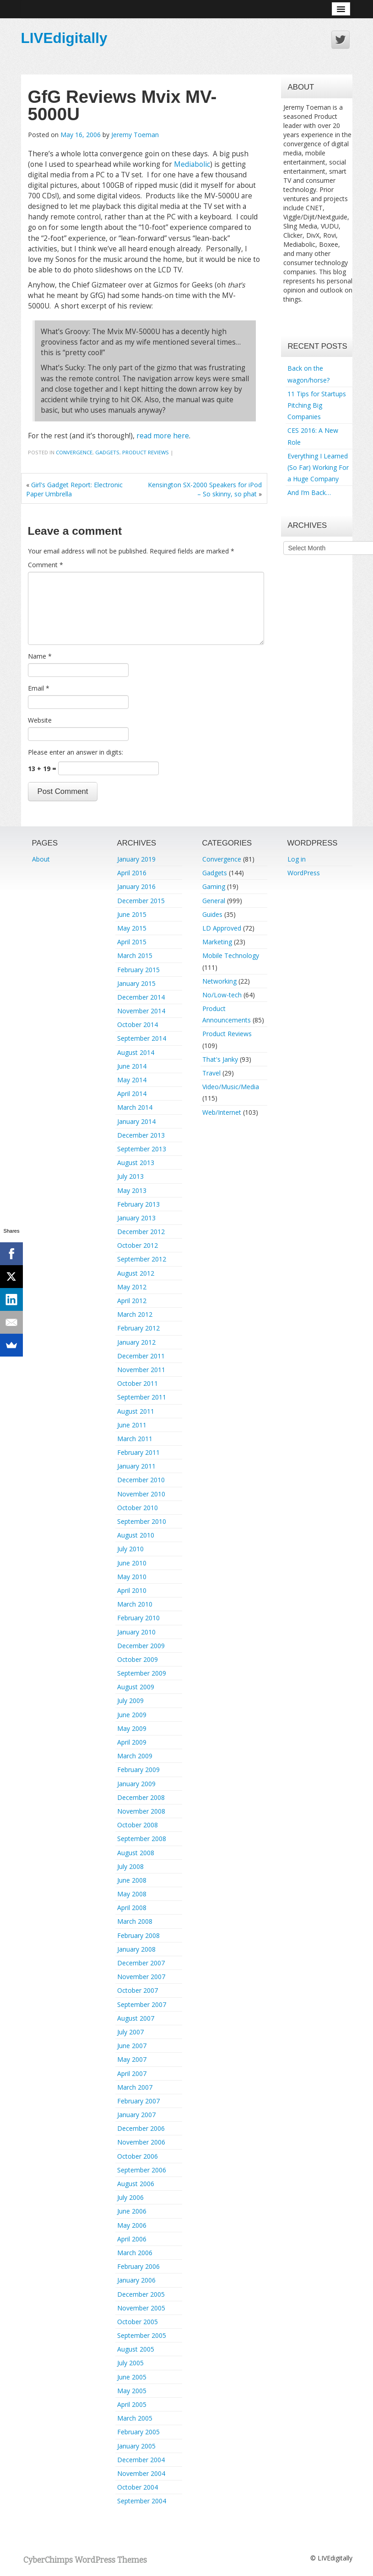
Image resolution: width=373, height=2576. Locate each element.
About (41, 859)
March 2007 (134, 2087)
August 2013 (135, 1162)
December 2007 (141, 1963)
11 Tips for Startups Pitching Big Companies (316, 405)
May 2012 (131, 1287)
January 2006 (136, 2280)
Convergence (74, 452)
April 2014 (131, 1093)
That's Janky (220, 1059)
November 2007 (141, 1976)
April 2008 (131, 1907)
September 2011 (141, 1397)
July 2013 (130, 1176)
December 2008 (141, 1797)
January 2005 (136, 2446)
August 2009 (135, 1686)
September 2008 (141, 1838)
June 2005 (131, 2377)
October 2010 (137, 1507)
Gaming (213, 886)
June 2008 (131, 1880)
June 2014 (131, 1066)
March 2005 (134, 2418)
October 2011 (137, 1383)
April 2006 (131, 2239)
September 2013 (141, 1148)
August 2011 (135, 1411)
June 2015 (131, 914)
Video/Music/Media (230, 1086)
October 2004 (137, 2487)
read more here (162, 436)
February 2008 (138, 1935)
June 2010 (131, 1563)
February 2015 (138, 969)
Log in (296, 859)
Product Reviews (145, 452)
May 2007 (131, 2059)
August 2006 (135, 2183)
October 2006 (137, 2156)
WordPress (303, 872)
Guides (212, 914)
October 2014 (137, 1024)
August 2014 (135, 1052)
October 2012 (137, 1245)
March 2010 (134, 1604)
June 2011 (131, 1425)
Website (40, 720)
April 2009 (131, 1742)
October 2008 (137, 1824)
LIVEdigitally (64, 38)
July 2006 (130, 2197)
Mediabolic (192, 164)
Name (40, 656)
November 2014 (141, 1010)
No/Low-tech (222, 994)
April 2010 (131, 1590)
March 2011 (134, 1438)
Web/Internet (221, 1112)
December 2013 (141, 1135)
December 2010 (141, 1479)
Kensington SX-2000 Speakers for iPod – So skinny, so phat (205, 489)
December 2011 (141, 1356)
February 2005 (138, 2431)
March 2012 (134, 1314)
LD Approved (221, 928)
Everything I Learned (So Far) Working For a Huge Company (318, 467)
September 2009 (141, 1673)
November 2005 (141, 2308)
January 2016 (136, 886)
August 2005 (135, 2349)
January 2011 (136, 1466)
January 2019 (136, 859)
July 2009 (130, 1700)
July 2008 (130, 1866)
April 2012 (131, 1300)
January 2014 (136, 1121)
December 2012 (141, 1231)
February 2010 (138, 1617)
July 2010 (130, 1548)
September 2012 (141, 1259)
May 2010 (131, 1576)
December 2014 (141, 997)
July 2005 (130, 2362)
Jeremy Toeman (135, 134)
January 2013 (136, 1217)
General (213, 900)
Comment (45, 564)
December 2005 (141, 2294)
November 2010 (141, 1494)
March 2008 (134, 1921)
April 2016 (131, 872)
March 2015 (134, 955)
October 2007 (137, 1990)
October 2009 (137, 1659)
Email (38, 688)
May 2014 (131, 1079)
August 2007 (135, 2018)
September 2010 (141, 1521)
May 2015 (131, 928)
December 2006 (141, 2128)
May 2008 (131, 1893)
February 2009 (138, 1769)
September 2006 (141, 2170)
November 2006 (141, 2142)
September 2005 (141, 2335)
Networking (219, 981)
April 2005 (131, 2404)
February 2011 (138, 1452)
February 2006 (138, 2266)
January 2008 (136, 1949)
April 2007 (131, 2073)
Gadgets (107, 452)
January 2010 (136, 1632)
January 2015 (136, 983)
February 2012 (138, 1328)
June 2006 (131, 2211)
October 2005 (137, 2321)
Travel (211, 1073)
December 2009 (141, 1645)
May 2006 (131, 2225)
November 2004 (141, 2473)
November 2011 (141, 1369)
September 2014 (141, 1038)
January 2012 (136, 1342)
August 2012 (135, 1273)
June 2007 (131, 2045)
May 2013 (131, 1190)
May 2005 (131, 2390)
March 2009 (134, 1755)
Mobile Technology (230, 955)
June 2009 (131, 1714)
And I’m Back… (309, 492)
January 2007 (136, 2114)
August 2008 (135, 1852)
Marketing (217, 941)
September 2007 (141, 2004)
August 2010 (135, 1535)
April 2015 (131, 941)
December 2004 (141, 2459)
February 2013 (138, 1204)
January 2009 (136, 1783)
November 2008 (141, 1811)
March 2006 (134, 2252)
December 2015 (141, 900)
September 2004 (141, 2500)
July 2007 (130, 2032)
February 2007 (138, 2101)
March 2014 (134, 1107)
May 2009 (131, 1728)
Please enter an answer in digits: (75, 752)
